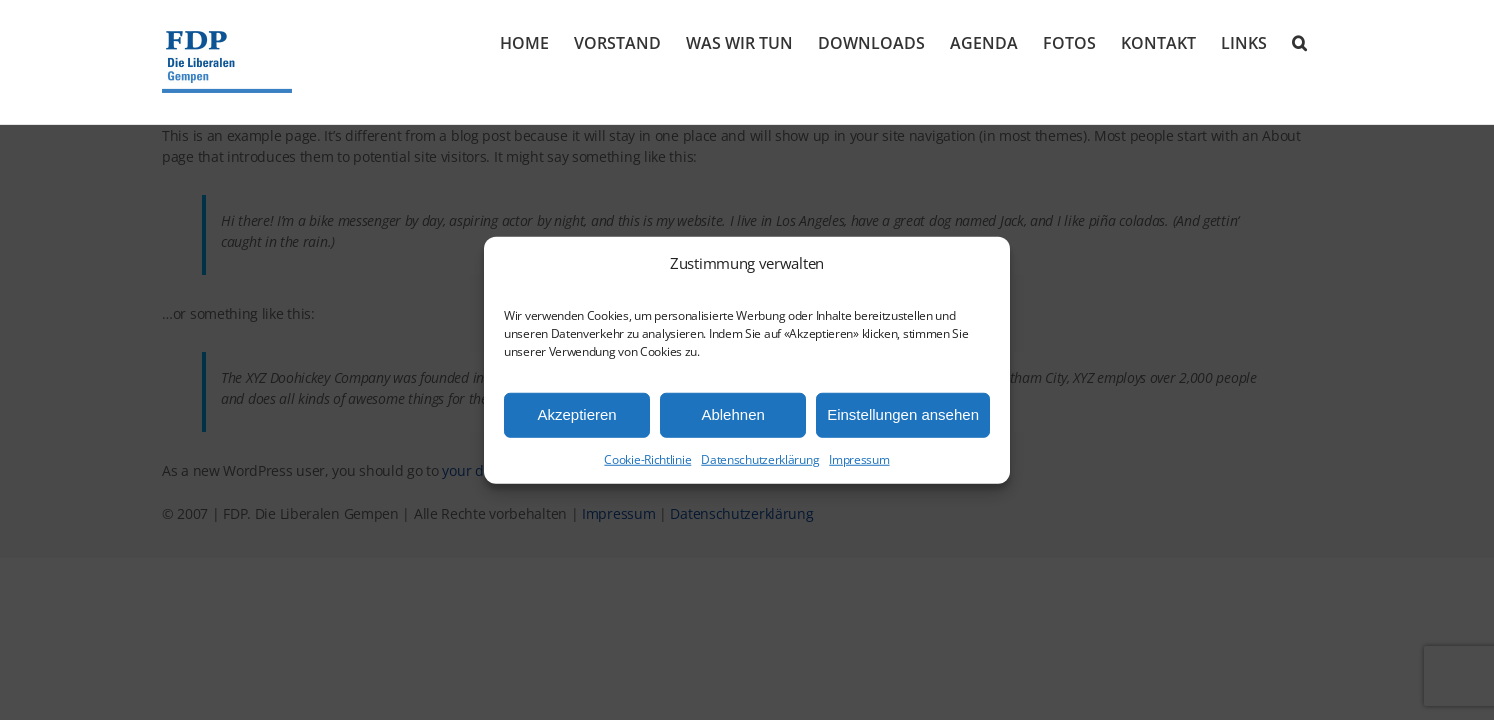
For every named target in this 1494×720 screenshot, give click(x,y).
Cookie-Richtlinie (647, 458)
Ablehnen (732, 414)
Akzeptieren (576, 414)
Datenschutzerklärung (760, 458)
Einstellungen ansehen (903, 414)
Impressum (859, 458)
